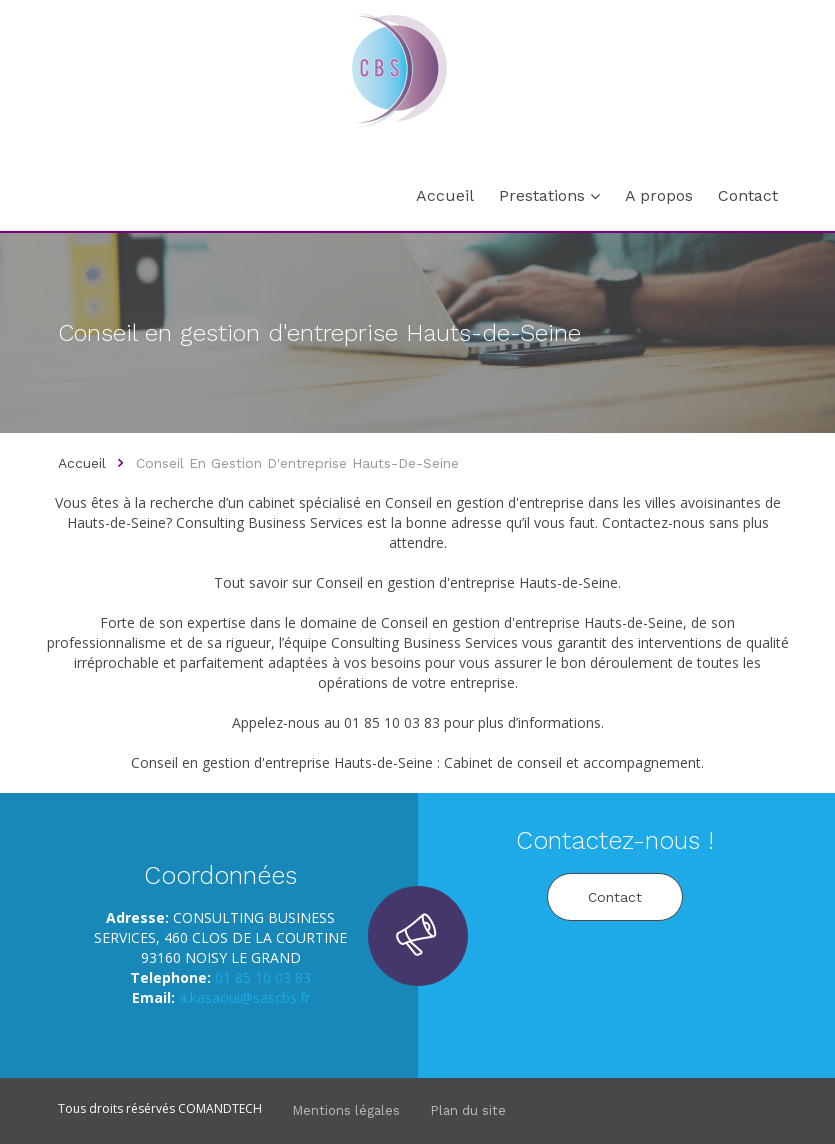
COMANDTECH (220, 1108)
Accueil (445, 195)
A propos (659, 195)
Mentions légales (346, 1110)
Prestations (542, 195)
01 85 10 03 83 (263, 977)
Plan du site (468, 1110)
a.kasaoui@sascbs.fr (244, 997)
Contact (748, 195)
